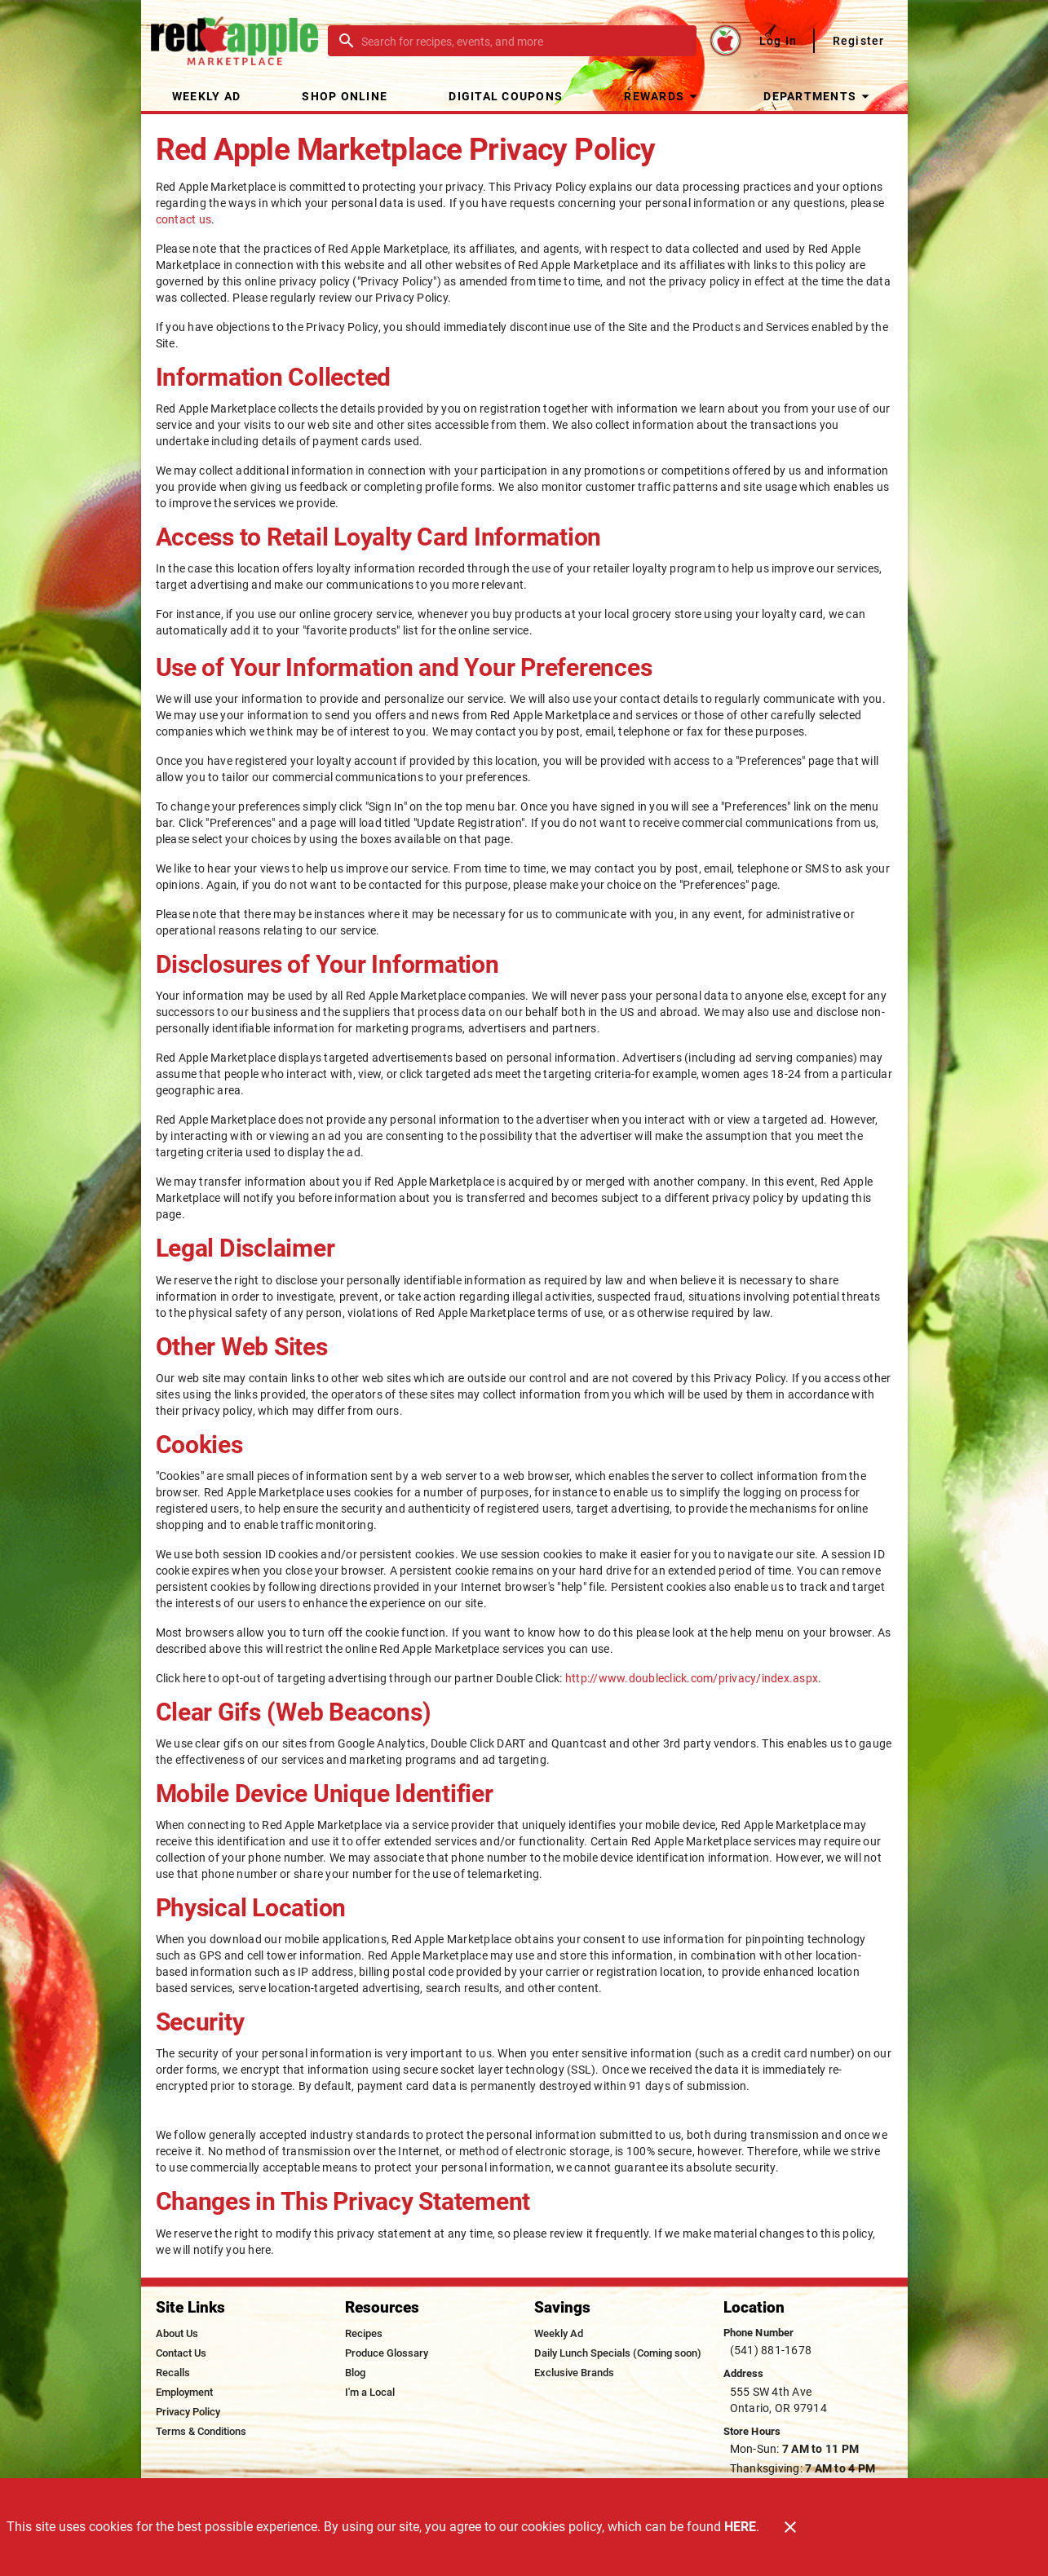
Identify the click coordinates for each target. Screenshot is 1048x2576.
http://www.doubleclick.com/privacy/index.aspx (691, 1678)
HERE (740, 2526)
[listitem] (177, 2334)
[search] (523, 40)
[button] (662, 96)
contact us (184, 219)
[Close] (790, 2527)
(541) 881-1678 (771, 2350)
